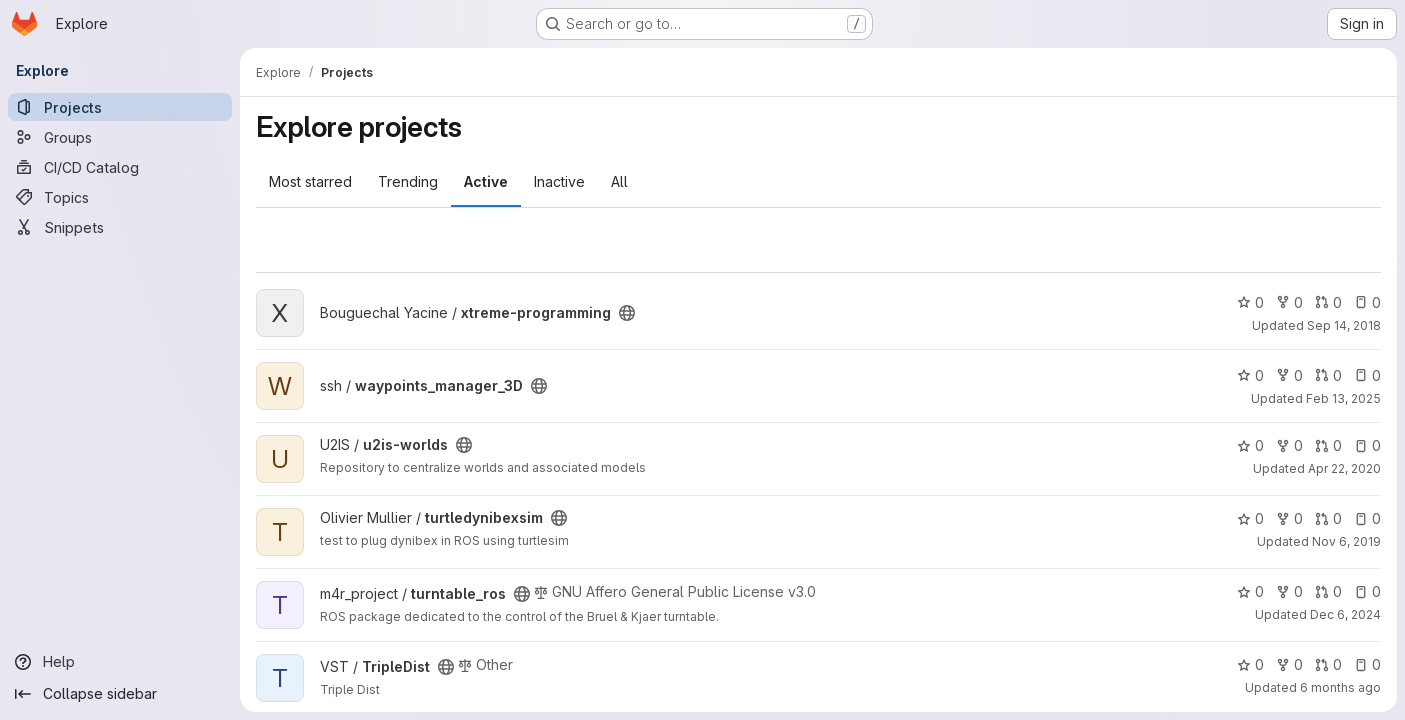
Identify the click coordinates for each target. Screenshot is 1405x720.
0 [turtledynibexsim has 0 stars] (1250, 518)
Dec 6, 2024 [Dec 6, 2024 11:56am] (1345, 614)
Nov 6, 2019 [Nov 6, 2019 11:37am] (1346, 541)
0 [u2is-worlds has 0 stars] (1250, 445)
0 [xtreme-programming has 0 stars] (1250, 302)
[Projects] (120, 107)
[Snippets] (120, 227)
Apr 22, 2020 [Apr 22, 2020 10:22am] (1344, 468)
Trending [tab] (408, 181)
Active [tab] (486, 181)
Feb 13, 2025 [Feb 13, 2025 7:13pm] (1343, 398)
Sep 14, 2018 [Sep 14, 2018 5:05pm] (1344, 325)
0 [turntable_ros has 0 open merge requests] (1328, 591)
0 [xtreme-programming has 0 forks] (1289, 302)
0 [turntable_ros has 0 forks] (1289, 591)
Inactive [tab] (559, 181)
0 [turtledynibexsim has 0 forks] (1289, 518)
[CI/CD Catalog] (120, 167)
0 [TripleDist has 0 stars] (1250, 664)
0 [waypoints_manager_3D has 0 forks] (1289, 375)
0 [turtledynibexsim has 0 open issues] (1367, 518)
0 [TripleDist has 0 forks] (1289, 664)
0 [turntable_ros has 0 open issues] (1367, 591)
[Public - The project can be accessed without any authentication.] (627, 313)
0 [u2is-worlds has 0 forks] (1289, 445)
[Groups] (120, 137)
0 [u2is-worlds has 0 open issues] (1367, 445)
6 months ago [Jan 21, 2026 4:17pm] (1340, 687)
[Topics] (120, 197)
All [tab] (619, 181)
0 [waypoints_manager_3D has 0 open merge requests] (1328, 375)
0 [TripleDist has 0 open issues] (1367, 664)
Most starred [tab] (310, 181)
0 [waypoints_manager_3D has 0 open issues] (1367, 375)
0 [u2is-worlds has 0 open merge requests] (1328, 445)
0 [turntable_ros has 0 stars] (1250, 591)
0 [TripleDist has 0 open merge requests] (1328, 664)
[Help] (120, 662)
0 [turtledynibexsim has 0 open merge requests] (1328, 518)
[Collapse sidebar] (120, 694)
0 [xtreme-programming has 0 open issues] (1367, 302)
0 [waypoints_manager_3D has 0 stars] (1250, 375)
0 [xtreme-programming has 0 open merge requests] (1328, 302)
